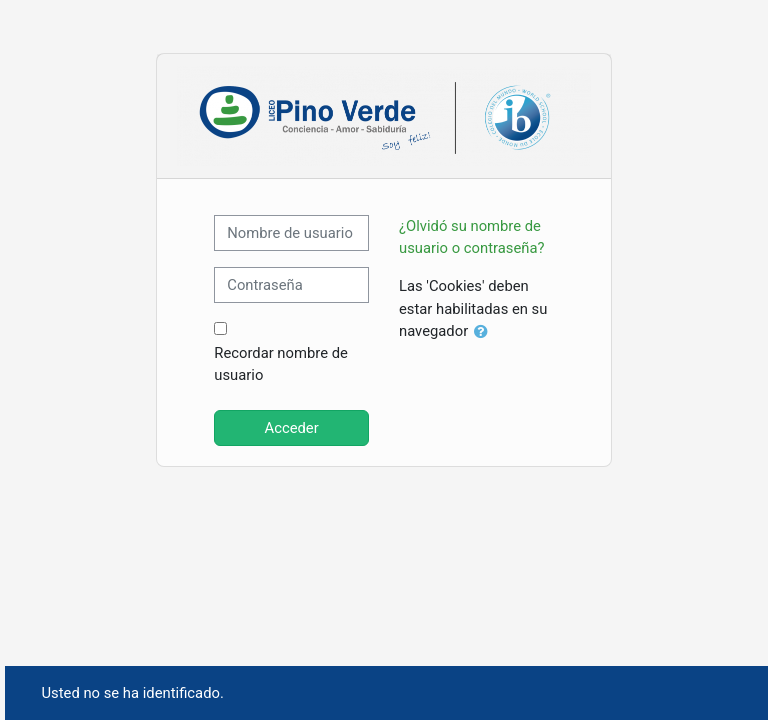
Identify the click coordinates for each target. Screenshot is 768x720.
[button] (485, 332)
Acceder (292, 428)
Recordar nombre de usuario (281, 364)
